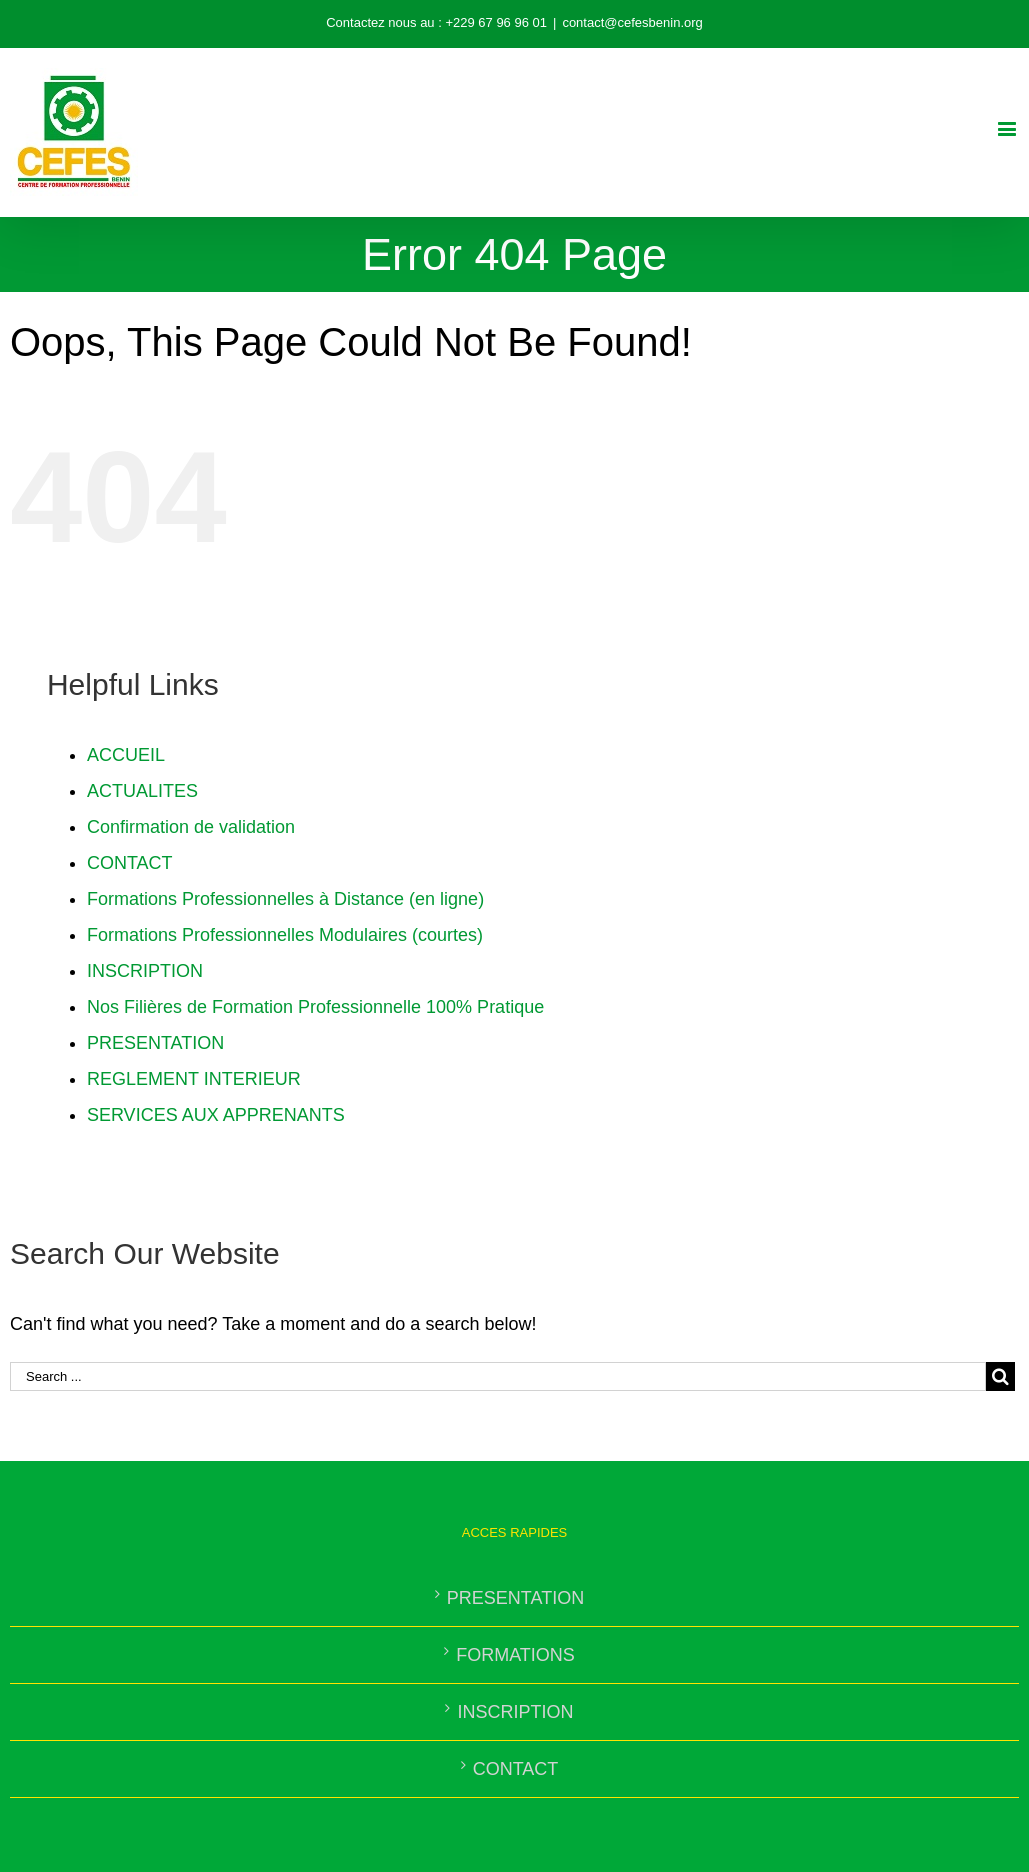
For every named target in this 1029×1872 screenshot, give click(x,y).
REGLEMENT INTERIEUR (194, 1079)
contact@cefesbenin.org (632, 22)
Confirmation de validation (191, 827)
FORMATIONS (515, 1655)
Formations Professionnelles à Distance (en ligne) (285, 899)
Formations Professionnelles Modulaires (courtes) (285, 935)
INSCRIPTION (145, 971)
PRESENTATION (155, 1043)
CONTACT (130, 863)
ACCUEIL (126, 755)
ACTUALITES (142, 791)
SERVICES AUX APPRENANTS (216, 1115)
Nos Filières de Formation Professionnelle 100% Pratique (315, 1007)
